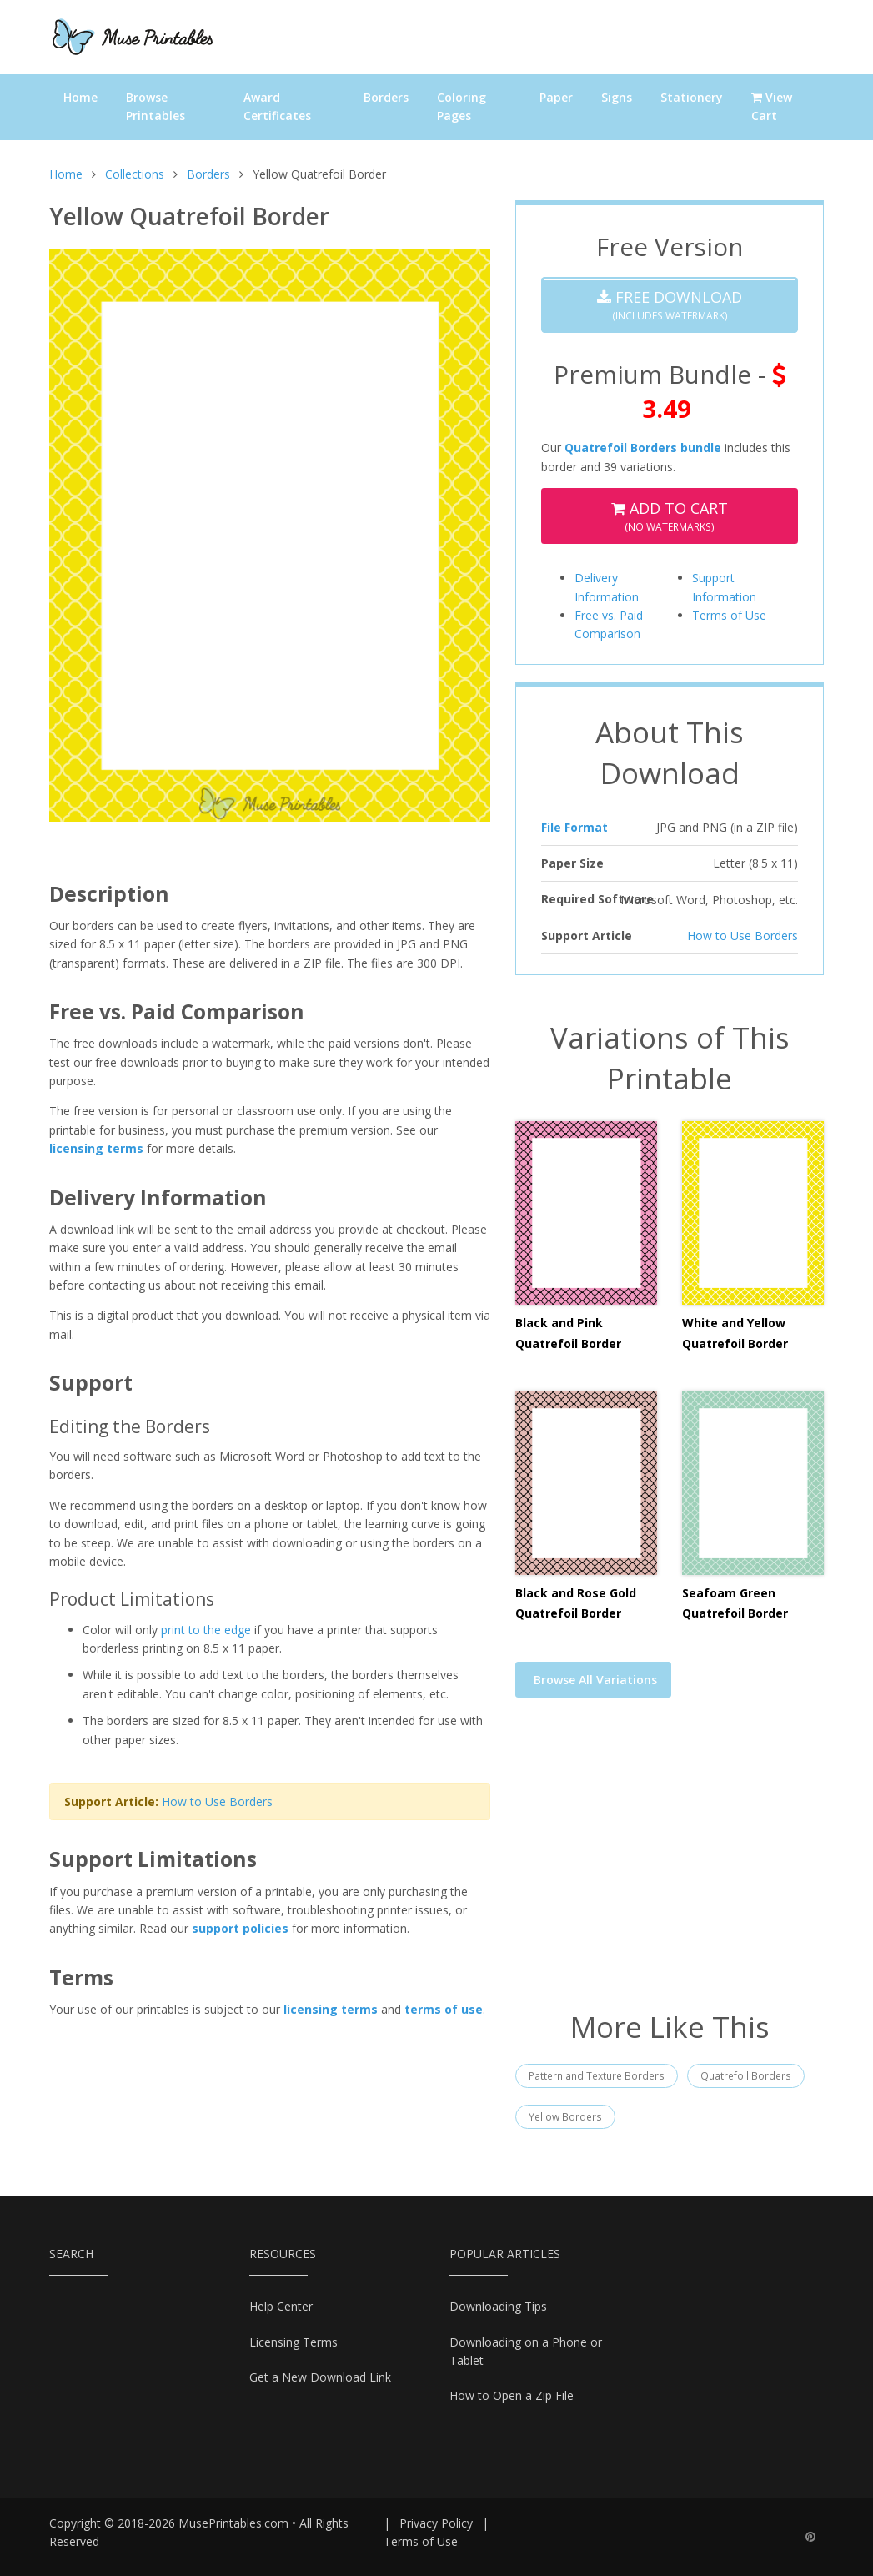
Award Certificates (277, 106)
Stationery (691, 97)
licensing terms (96, 1148)
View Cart (771, 106)
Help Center (281, 2306)
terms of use (443, 2009)
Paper (556, 97)
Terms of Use (729, 615)
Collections (134, 174)
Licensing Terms (293, 2342)
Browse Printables (155, 106)
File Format (574, 827)
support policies (240, 1928)
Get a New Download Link (320, 2377)
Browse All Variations (595, 1680)
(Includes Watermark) (669, 305)
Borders (386, 97)
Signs (616, 97)
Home (80, 97)
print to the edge (206, 1630)
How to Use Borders (217, 1801)
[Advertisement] (669, 1864)
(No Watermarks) (669, 516)
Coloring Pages (461, 106)
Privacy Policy (436, 2523)
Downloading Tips (498, 2306)
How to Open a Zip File (511, 2395)
